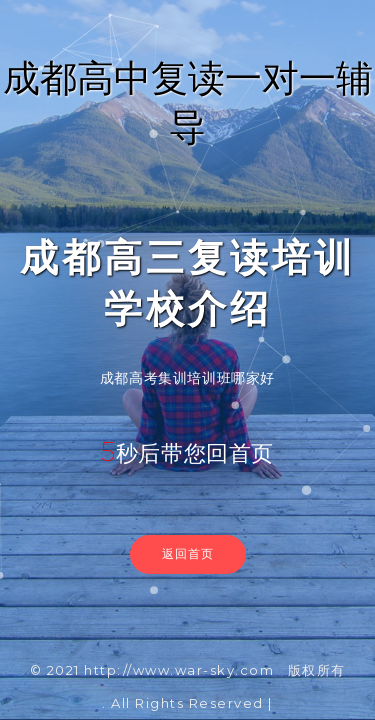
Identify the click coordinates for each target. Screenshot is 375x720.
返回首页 (188, 553)
